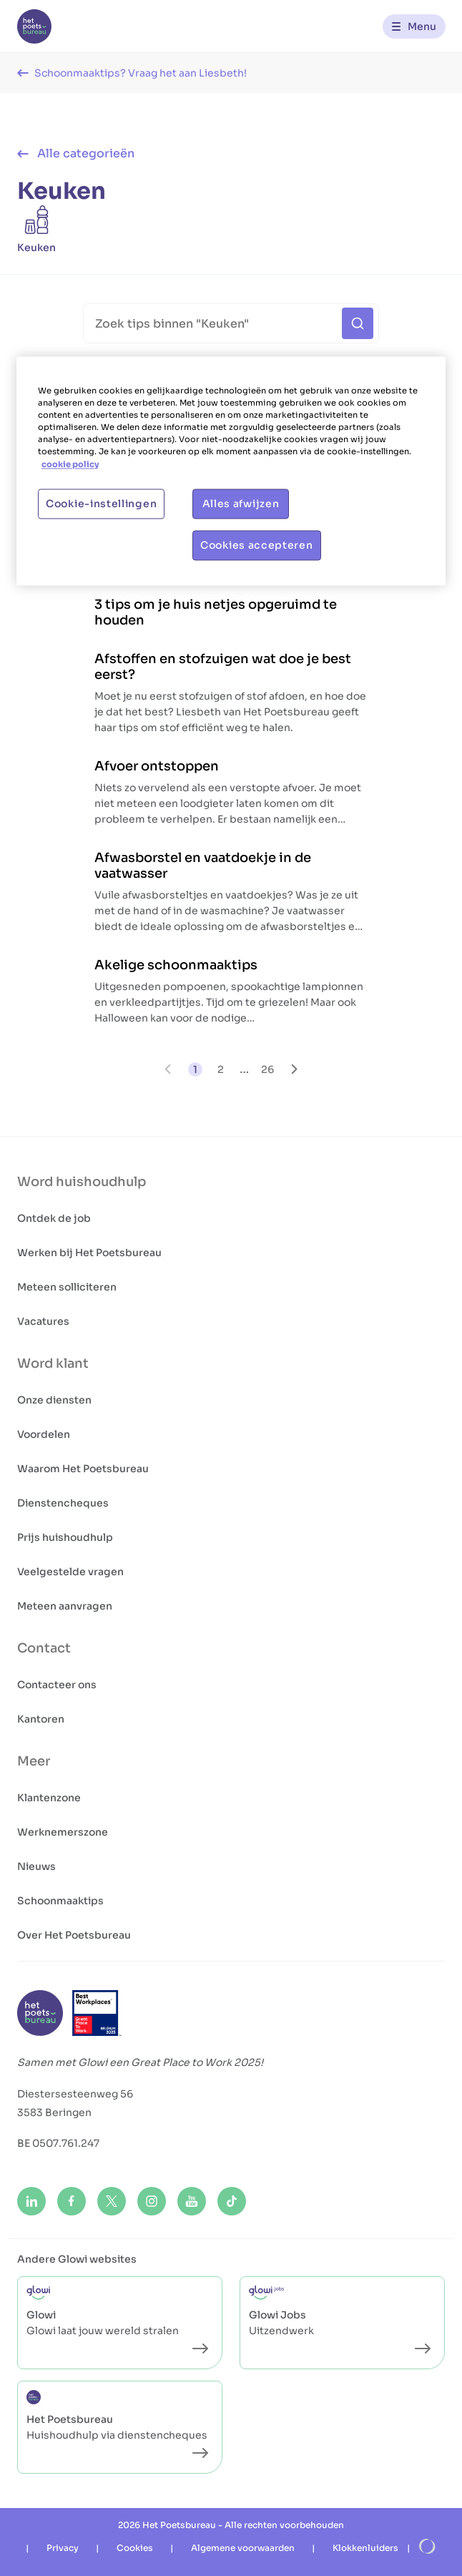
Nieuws (36, 1866)
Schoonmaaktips (60, 1900)
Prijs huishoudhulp (65, 1537)
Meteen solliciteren (67, 1286)
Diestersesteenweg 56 (75, 2093)
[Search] (231, 323)
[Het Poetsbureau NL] (34, 26)
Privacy (62, 2547)
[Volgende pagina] (294, 1069)
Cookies (135, 2547)
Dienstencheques (63, 1503)
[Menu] (414, 26)
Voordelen (43, 1434)
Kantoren (40, 1719)
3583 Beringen (54, 2112)
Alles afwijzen (241, 503)
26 (267, 1069)
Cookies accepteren (256, 545)
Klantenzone (49, 1797)
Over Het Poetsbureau (74, 1935)
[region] (231, 471)
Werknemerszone (62, 1832)
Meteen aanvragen (64, 1606)
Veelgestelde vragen (70, 1571)
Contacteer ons (57, 1684)
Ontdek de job (54, 1218)
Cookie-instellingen (101, 503)
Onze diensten (54, 1400)
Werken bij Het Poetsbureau (89, 1252)
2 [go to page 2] (220, 1069)
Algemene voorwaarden (243, 2547)
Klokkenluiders (365, 2547)
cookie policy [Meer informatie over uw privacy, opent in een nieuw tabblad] (70, 464)
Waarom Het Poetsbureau (83, 1468)
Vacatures (43, 1321)
